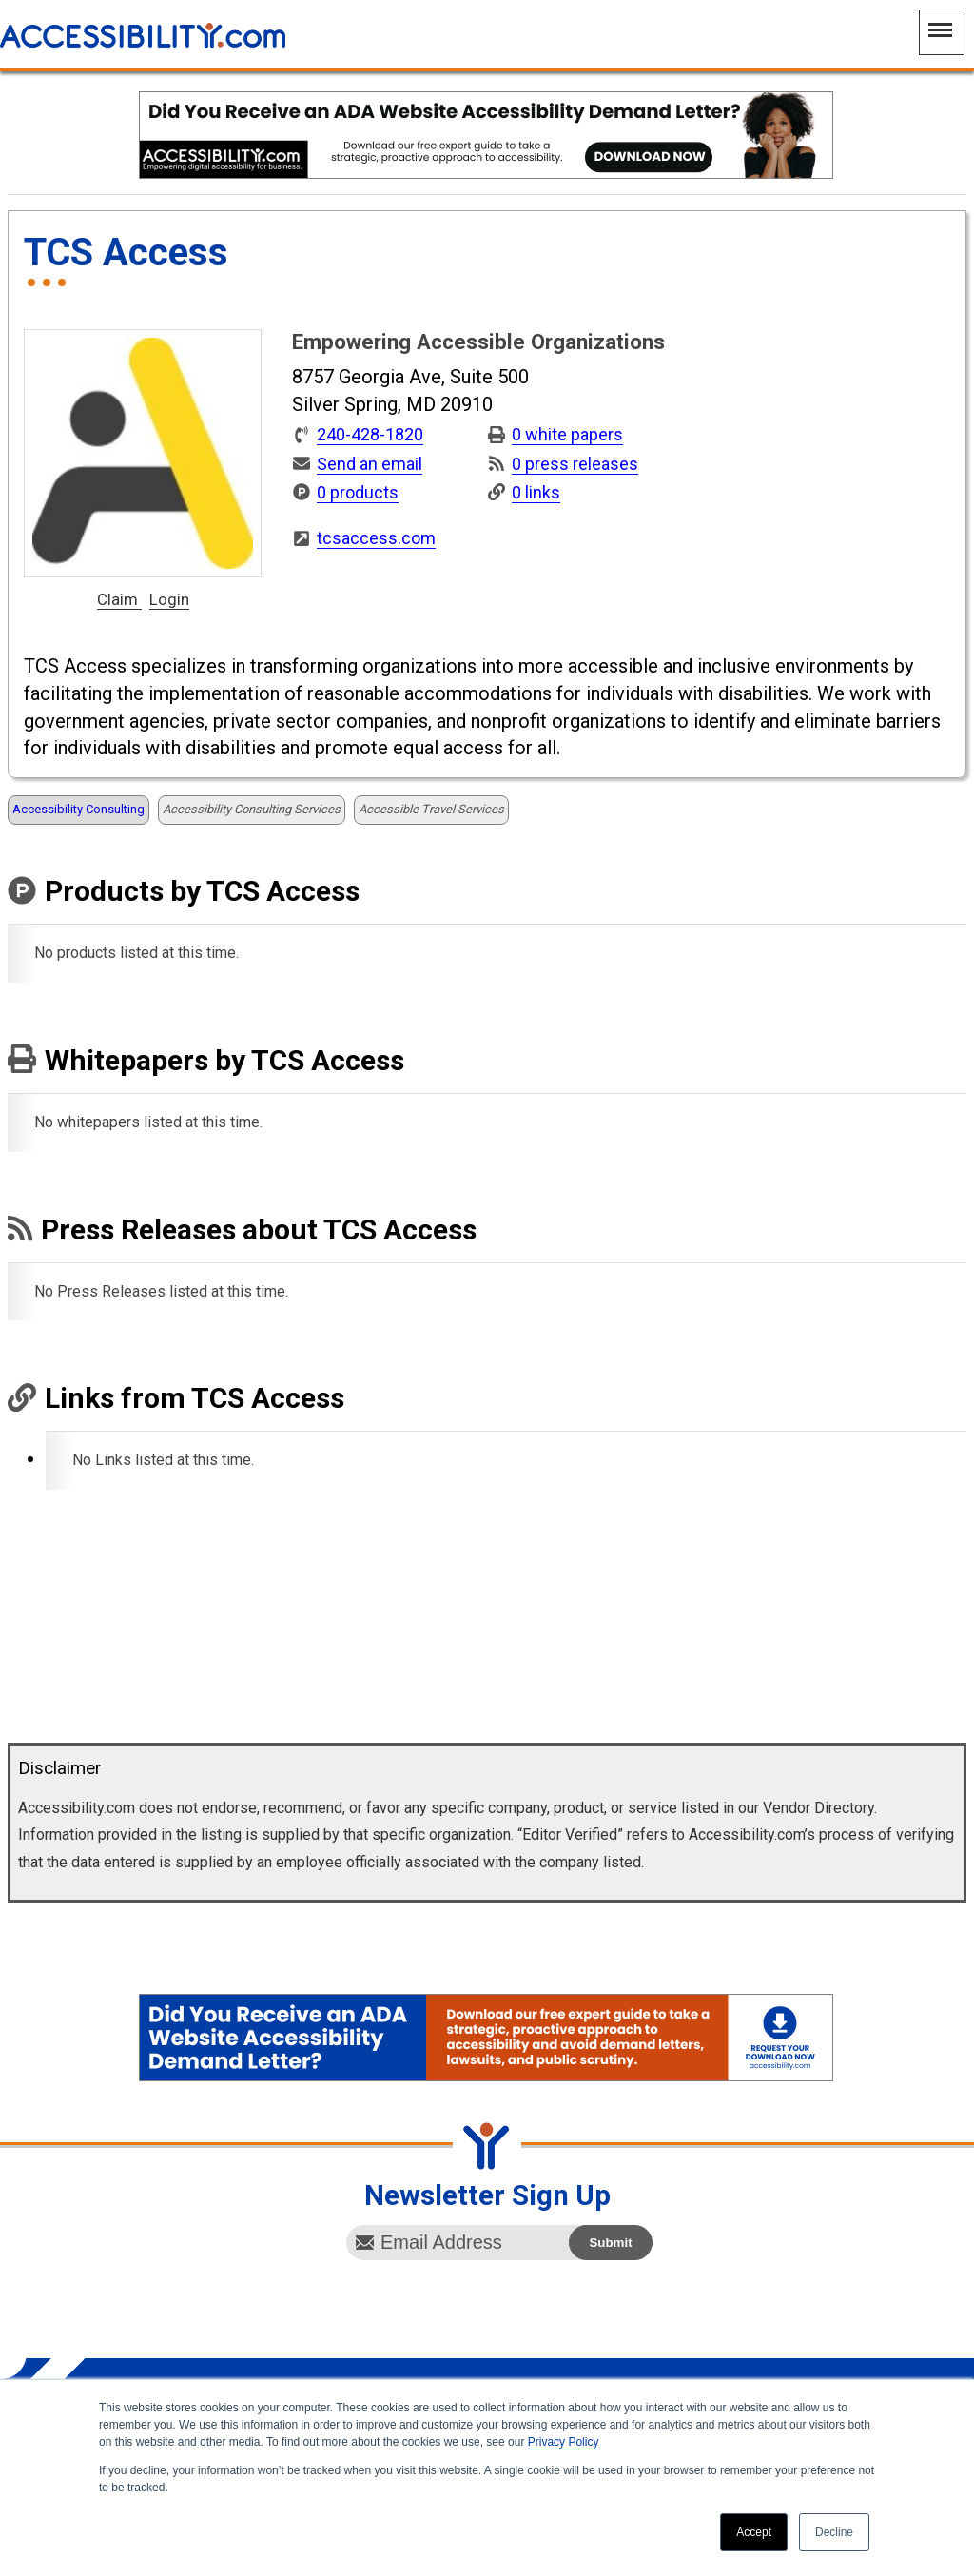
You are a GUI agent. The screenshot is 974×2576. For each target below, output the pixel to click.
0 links (536, 492)
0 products (358, 492)
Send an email (369, 464)
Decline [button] (834, 2532)
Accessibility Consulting (78, 809)
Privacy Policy (563, 2442)
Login (169, 600)
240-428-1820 (370, 434)
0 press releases (575, 464)
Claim (119, 600)
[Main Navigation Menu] (941, 32)
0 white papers (567, 434)
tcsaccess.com (376, 538)
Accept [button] (753, 2532)
